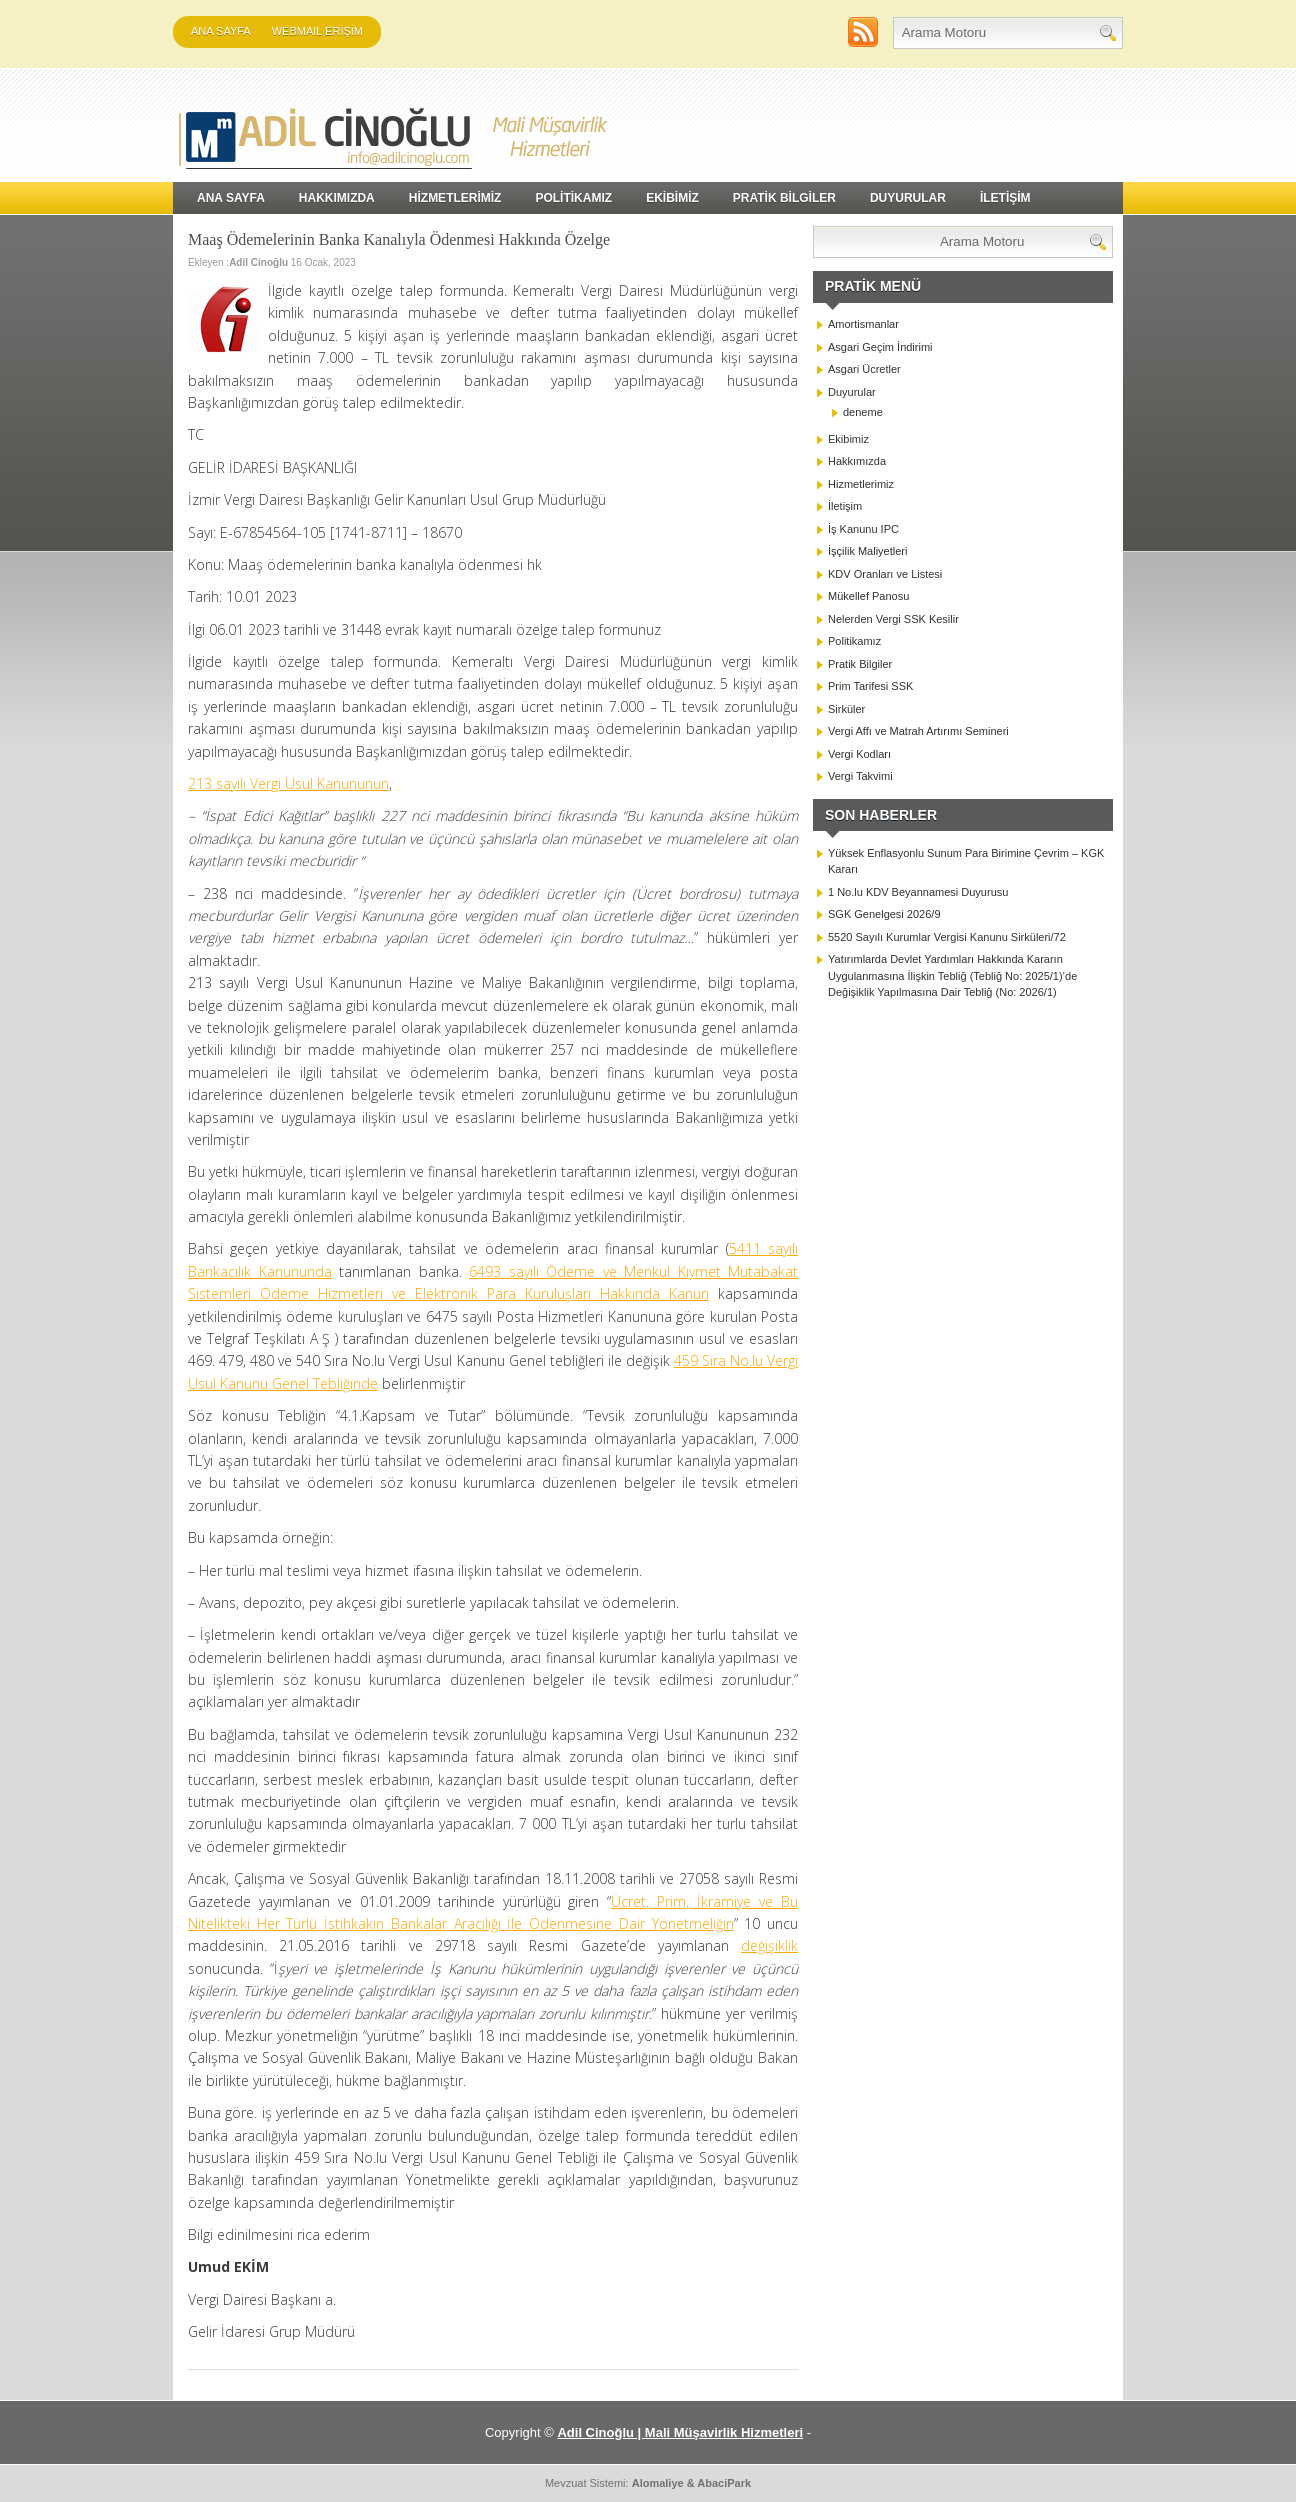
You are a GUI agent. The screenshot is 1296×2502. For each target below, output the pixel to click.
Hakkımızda (857, 461)
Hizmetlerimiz (861, 484)
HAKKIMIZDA (337, 198)
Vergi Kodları (859, 754)
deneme (863, 412)
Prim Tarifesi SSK (870, 686)
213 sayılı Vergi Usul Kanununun (288, 783)
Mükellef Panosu (868, 596)
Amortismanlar (863, 324)
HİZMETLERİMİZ (455, 198)
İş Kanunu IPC (863, 529)
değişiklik (769, 1945)
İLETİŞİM (1005, 198)
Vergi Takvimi (860, 776)
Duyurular (852, 392)
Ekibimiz (848, 439)
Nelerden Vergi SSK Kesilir (893, 619)
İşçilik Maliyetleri (867, 551)
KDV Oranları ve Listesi (885, 574)
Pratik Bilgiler (860, 664)
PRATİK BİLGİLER (784, 198)
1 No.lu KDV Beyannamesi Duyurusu (918, 892)
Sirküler (846, 709)
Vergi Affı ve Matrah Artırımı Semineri (918, 731)
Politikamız (854, 641)
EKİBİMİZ (672, 198)
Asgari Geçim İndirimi (880, 347)
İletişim (845, 506)
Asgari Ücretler (864, 369)
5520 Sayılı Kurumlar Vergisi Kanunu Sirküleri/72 (947, 937)
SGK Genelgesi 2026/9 (884, 914)
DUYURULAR (908, 198)
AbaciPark (724, 2483)
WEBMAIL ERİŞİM (317, 31)
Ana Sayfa (221, 31)
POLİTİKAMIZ (573, 198)
